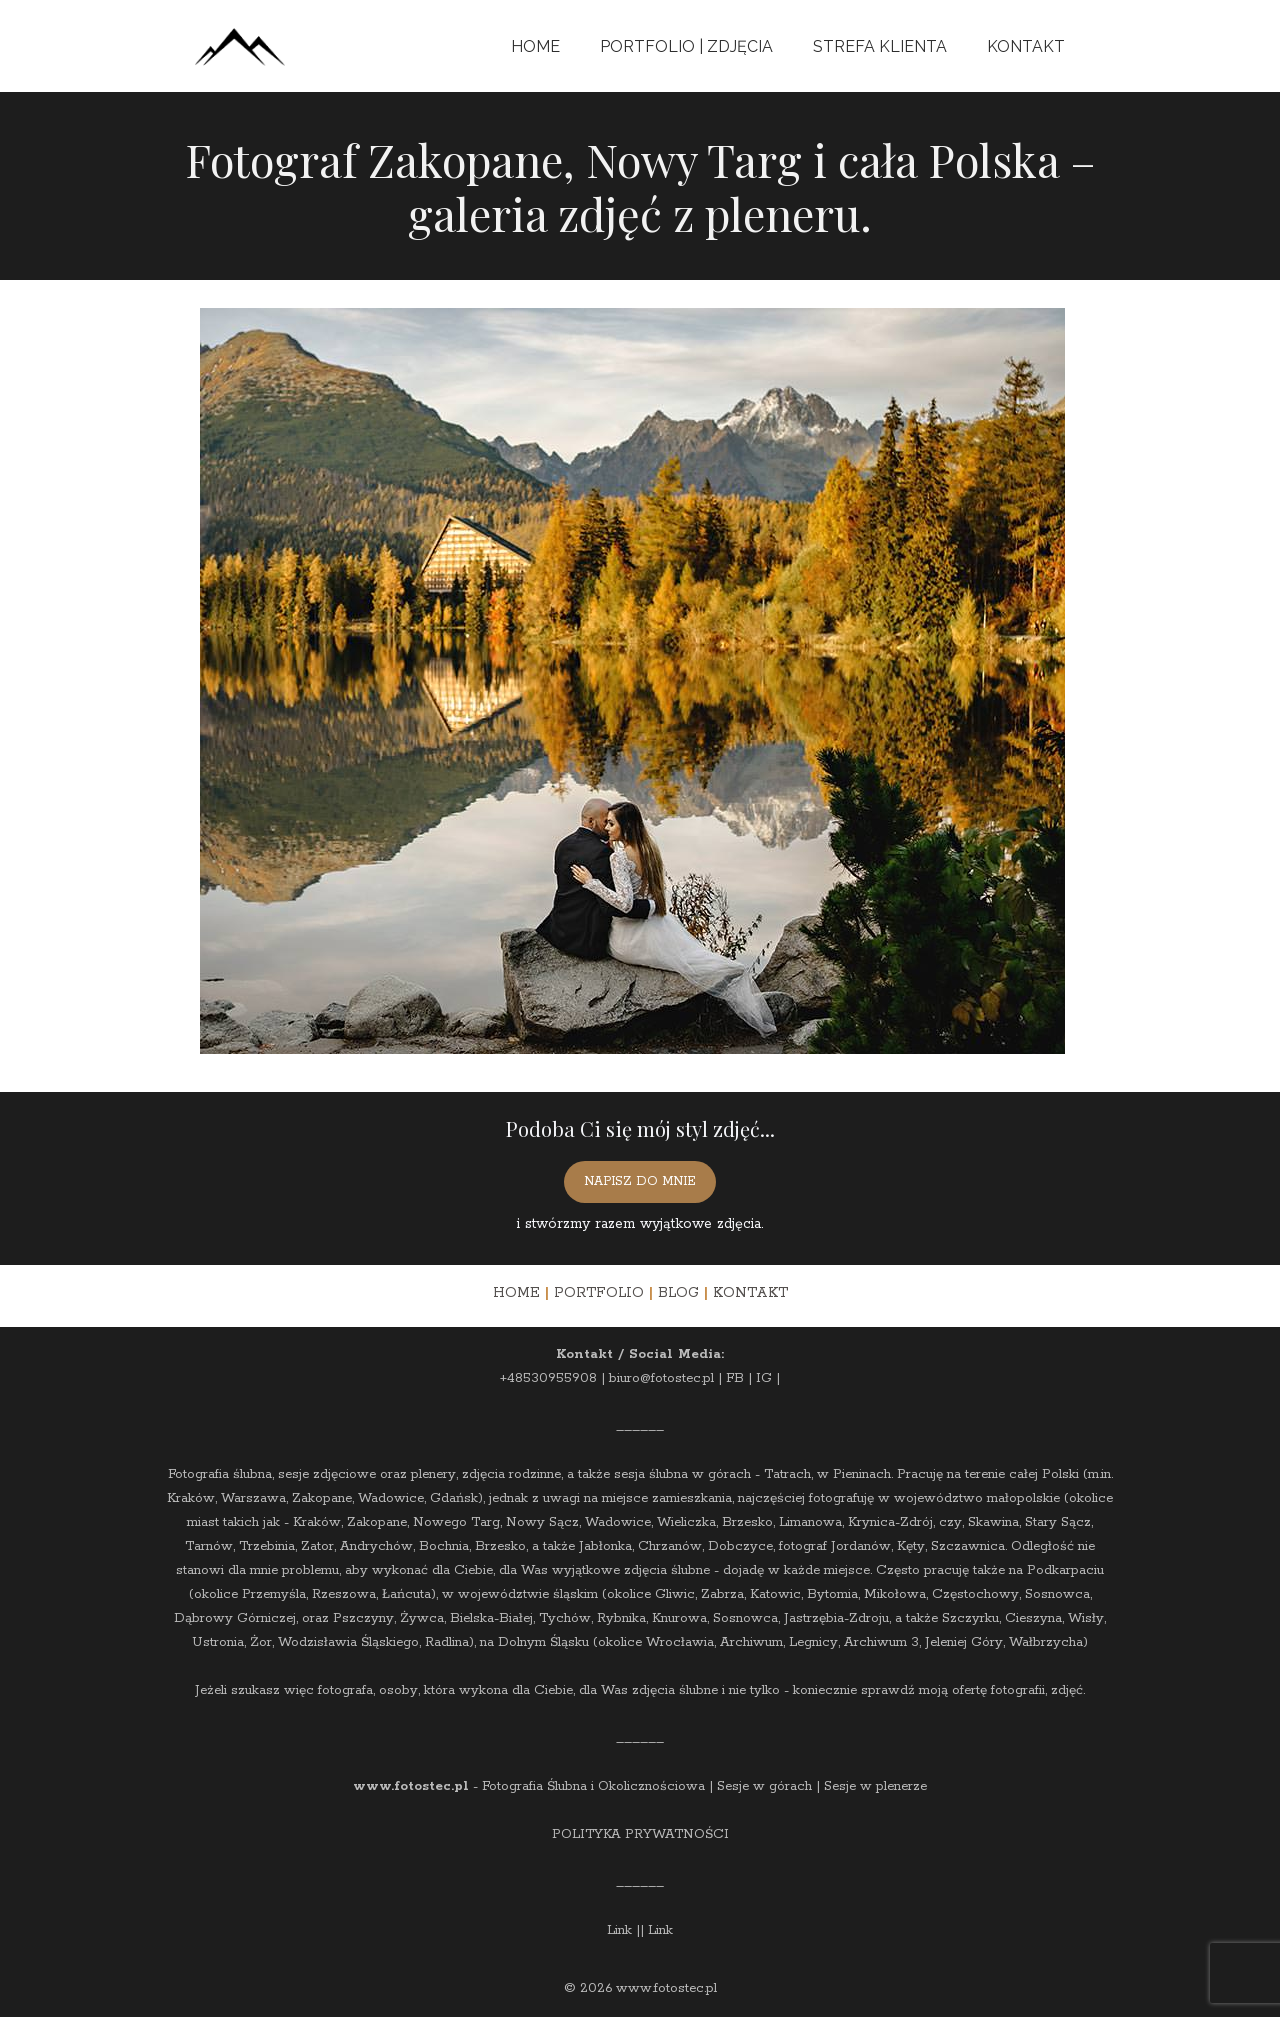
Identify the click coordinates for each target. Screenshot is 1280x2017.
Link (619, 1930)
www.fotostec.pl (411, 1786)
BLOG (678, 1293)
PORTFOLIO (599, 1293)
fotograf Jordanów (835, 1546)
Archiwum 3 (881, 1642)
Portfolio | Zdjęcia (686, 46)
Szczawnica (968, 1546)
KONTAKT (750, 1293)
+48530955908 (548, 1378)
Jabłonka (605, 1546)
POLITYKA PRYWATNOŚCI (640, 1834)
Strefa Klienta (880, 46)
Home (535, 46)
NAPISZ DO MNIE (640, 1181)
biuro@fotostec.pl (661, 1378)
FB (735, 1378)
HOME (516, 1293)
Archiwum (751, 1642)
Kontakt (1026, 46)
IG (764, 1378)
